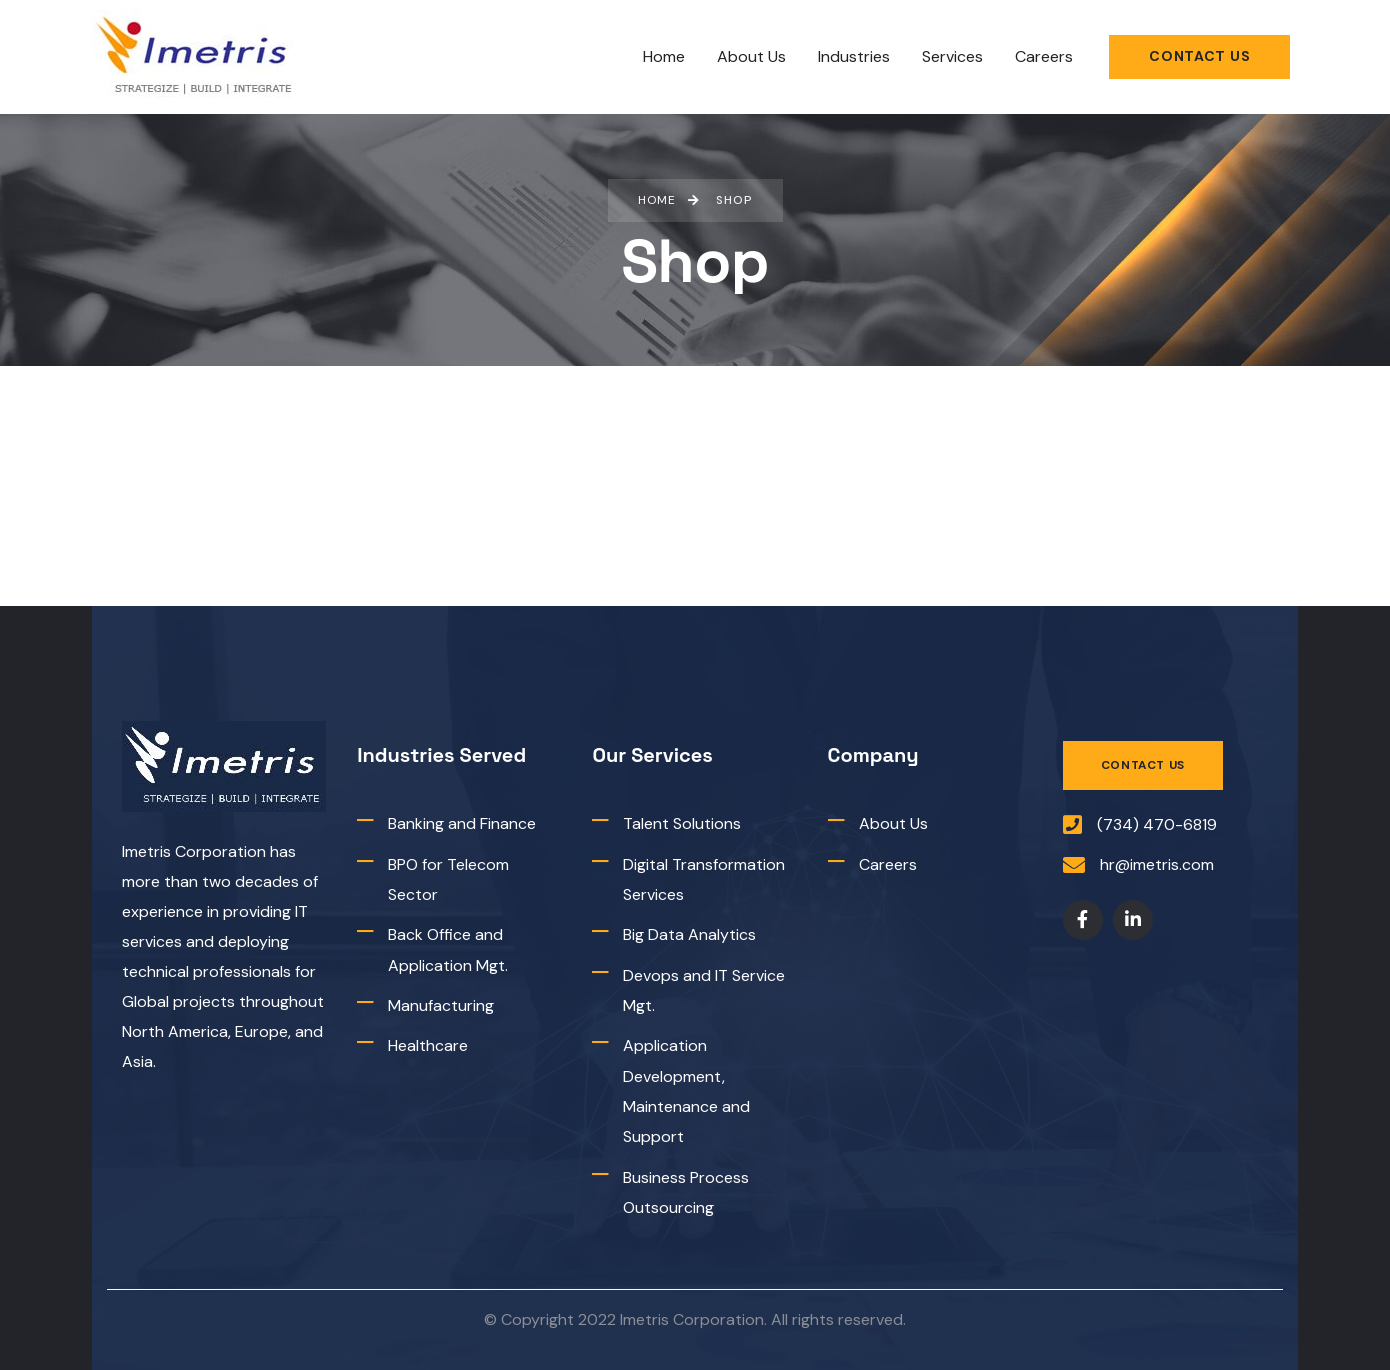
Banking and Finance (462, 823)
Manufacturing (441, 1005)
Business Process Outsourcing (686, 1192)
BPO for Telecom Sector (448, 879)
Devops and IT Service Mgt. (704, 990)
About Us (893, 823)
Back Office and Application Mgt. (448, 949)
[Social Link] (1083, 921)
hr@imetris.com (1157, 864)
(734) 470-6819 (1157, 824)
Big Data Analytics (689, 934)
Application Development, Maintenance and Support (686, 1092)
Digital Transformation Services (704, 879)
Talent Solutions (682, 823)
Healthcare (428, 1046)
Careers (888, 864)
